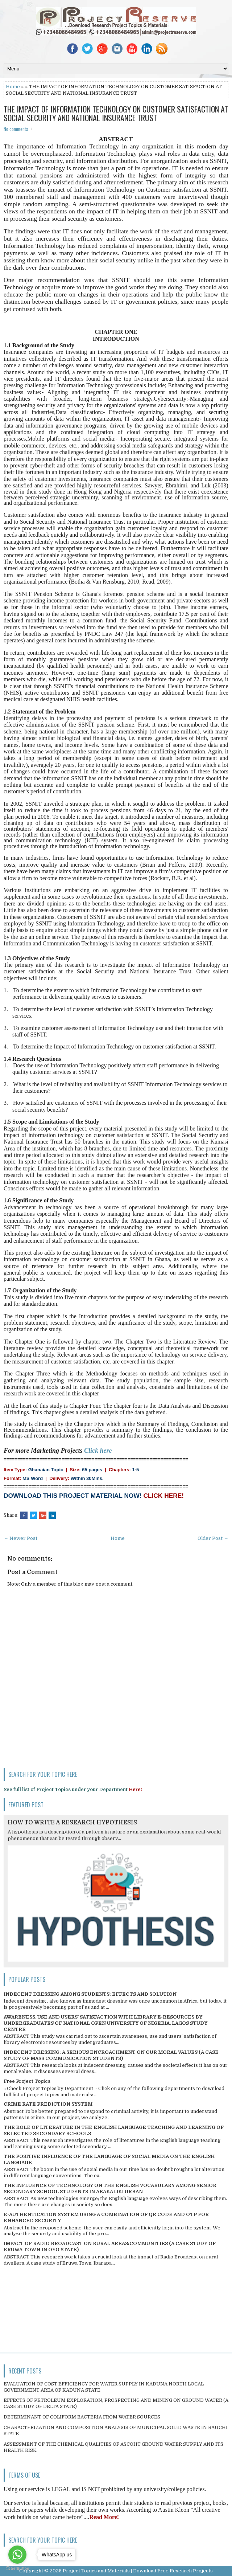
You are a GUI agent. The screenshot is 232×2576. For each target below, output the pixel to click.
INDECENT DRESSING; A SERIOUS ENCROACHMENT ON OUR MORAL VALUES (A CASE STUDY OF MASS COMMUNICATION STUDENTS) (111, 2055)
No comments (16, 128)
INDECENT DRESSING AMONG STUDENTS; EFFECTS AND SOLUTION (90, 1994)
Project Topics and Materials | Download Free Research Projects (138, 2570)
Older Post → (213, 1538)
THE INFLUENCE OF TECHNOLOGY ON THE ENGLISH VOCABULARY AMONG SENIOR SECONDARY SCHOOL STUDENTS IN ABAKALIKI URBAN (110, 2188)
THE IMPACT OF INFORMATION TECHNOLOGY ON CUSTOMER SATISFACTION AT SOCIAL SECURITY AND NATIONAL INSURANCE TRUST (116, 113)
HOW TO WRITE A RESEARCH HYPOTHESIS (72, 1822)
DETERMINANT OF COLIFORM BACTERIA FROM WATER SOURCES (82, 2417)
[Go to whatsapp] (17, 2555)
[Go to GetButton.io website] (17, 2568)
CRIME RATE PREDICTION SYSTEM (48, 2104)
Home (13, 86)
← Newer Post (20, 1538)
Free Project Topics (27, 2081)
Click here (98, 1450)
